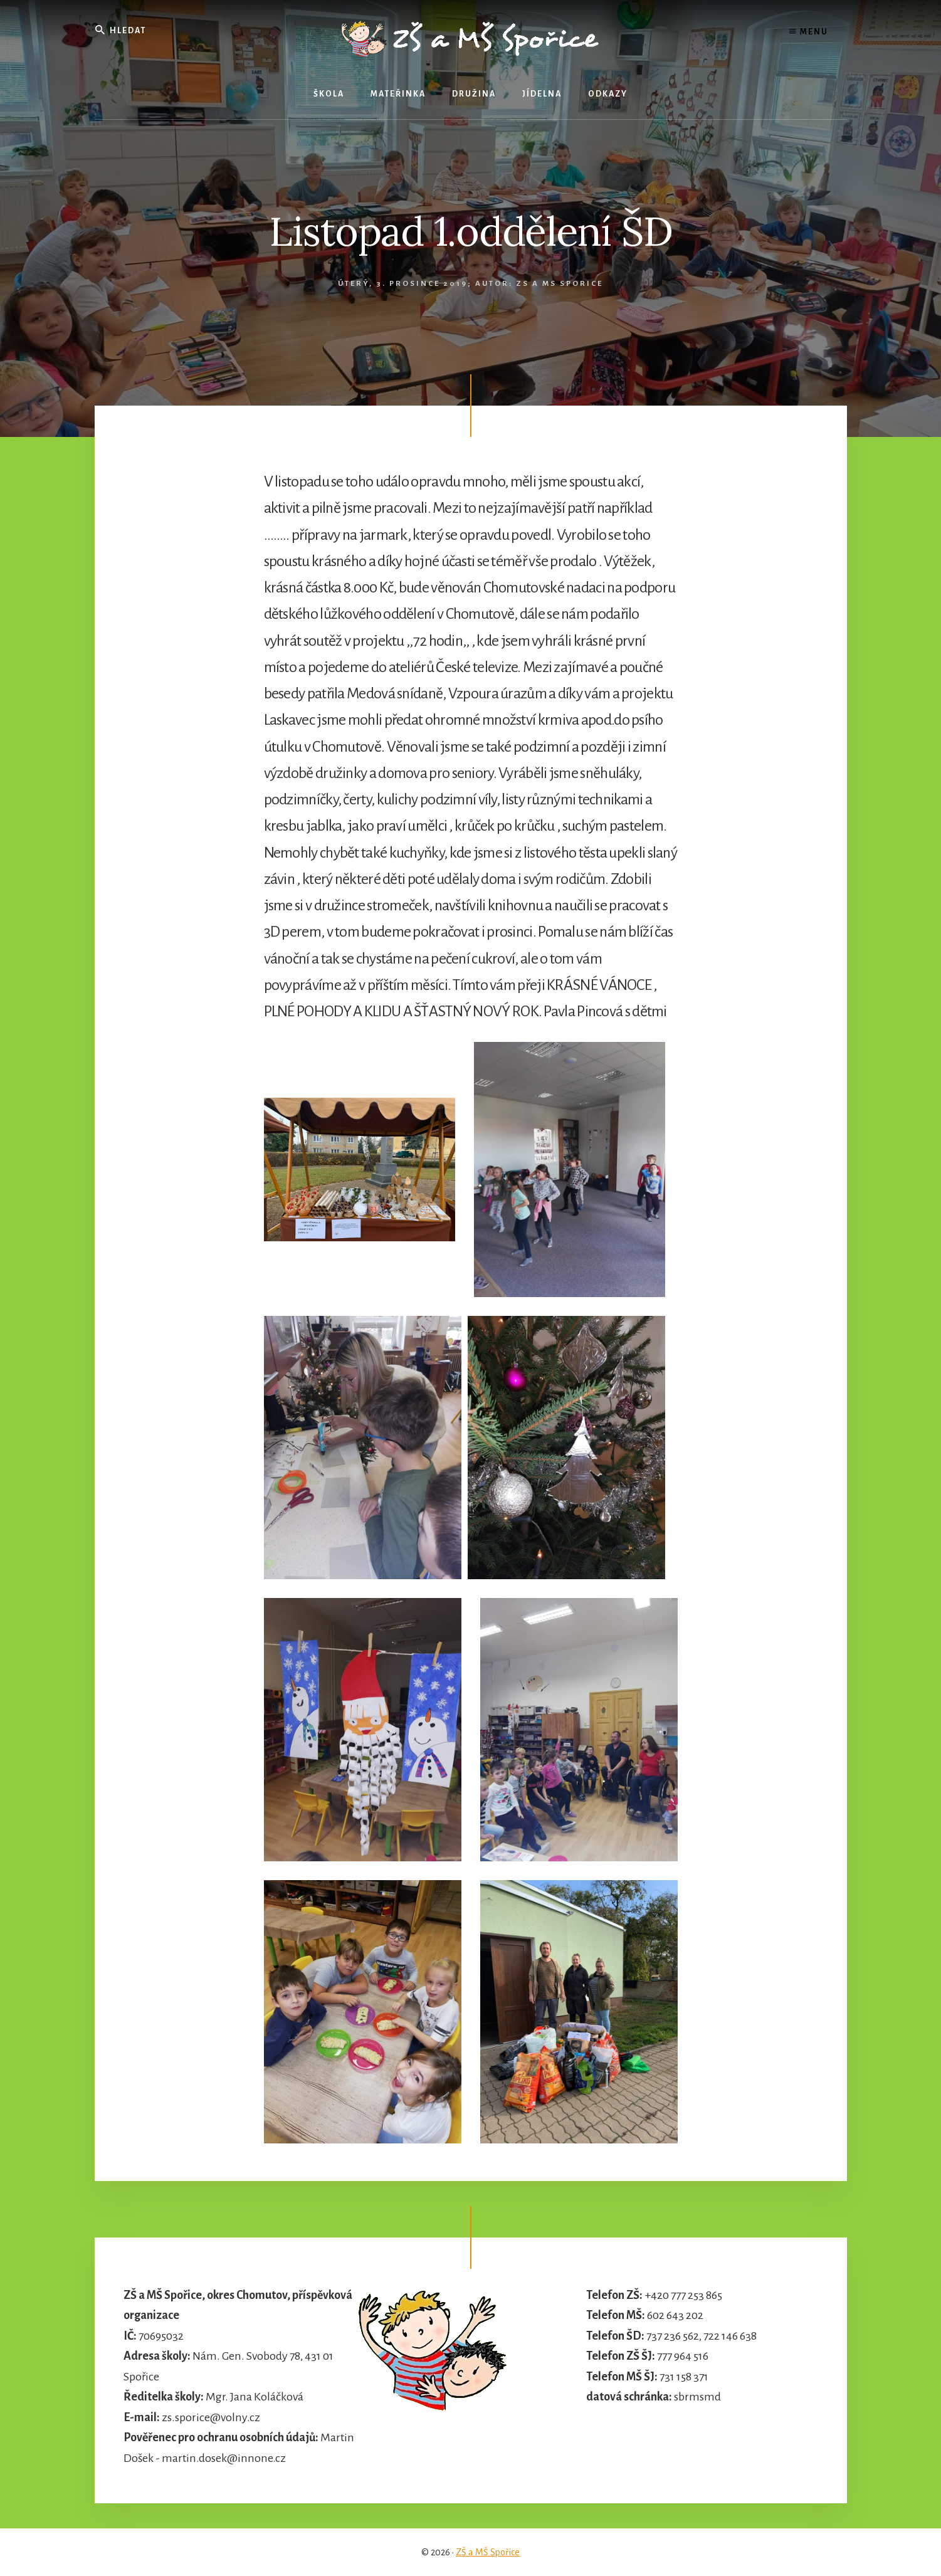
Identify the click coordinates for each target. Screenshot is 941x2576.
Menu (808, 31)
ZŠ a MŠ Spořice (488, 2552)
